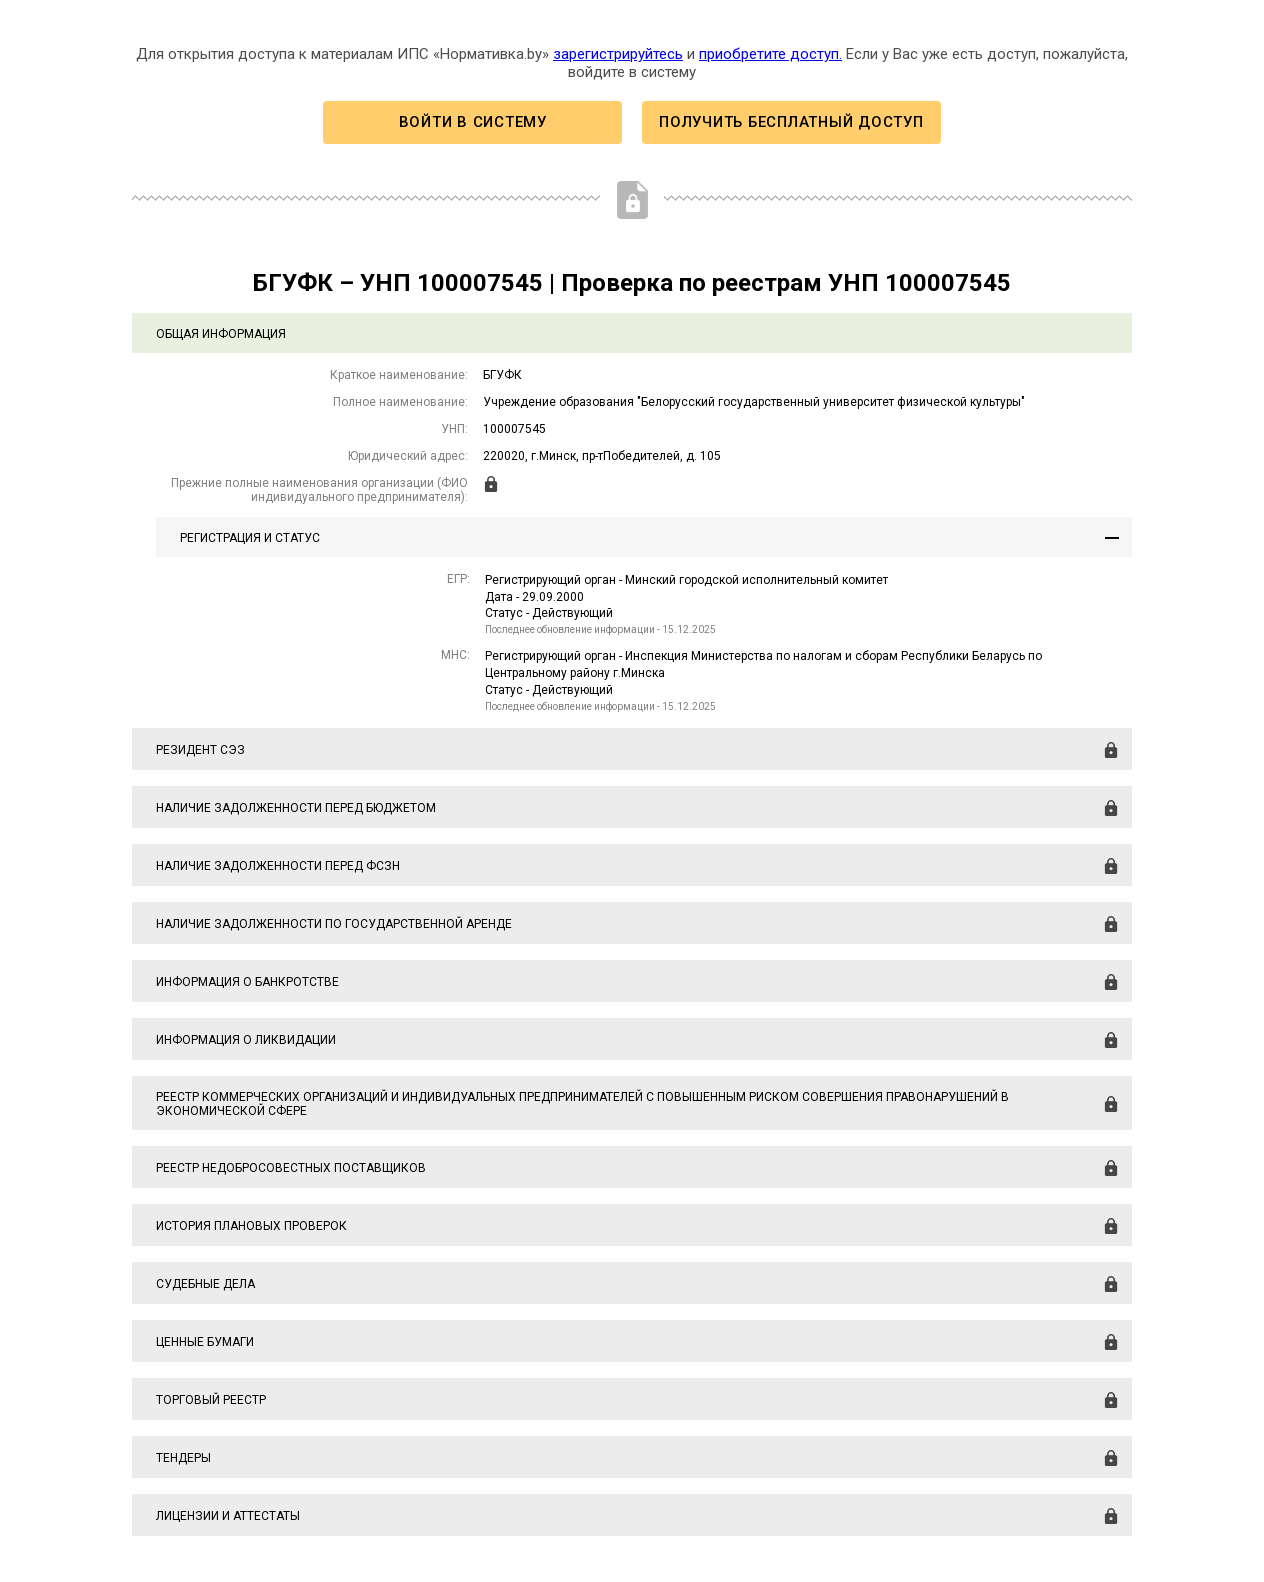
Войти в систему (473, 122)
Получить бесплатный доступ (791, 122)
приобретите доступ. (770, 54)
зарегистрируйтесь (618, 54)
